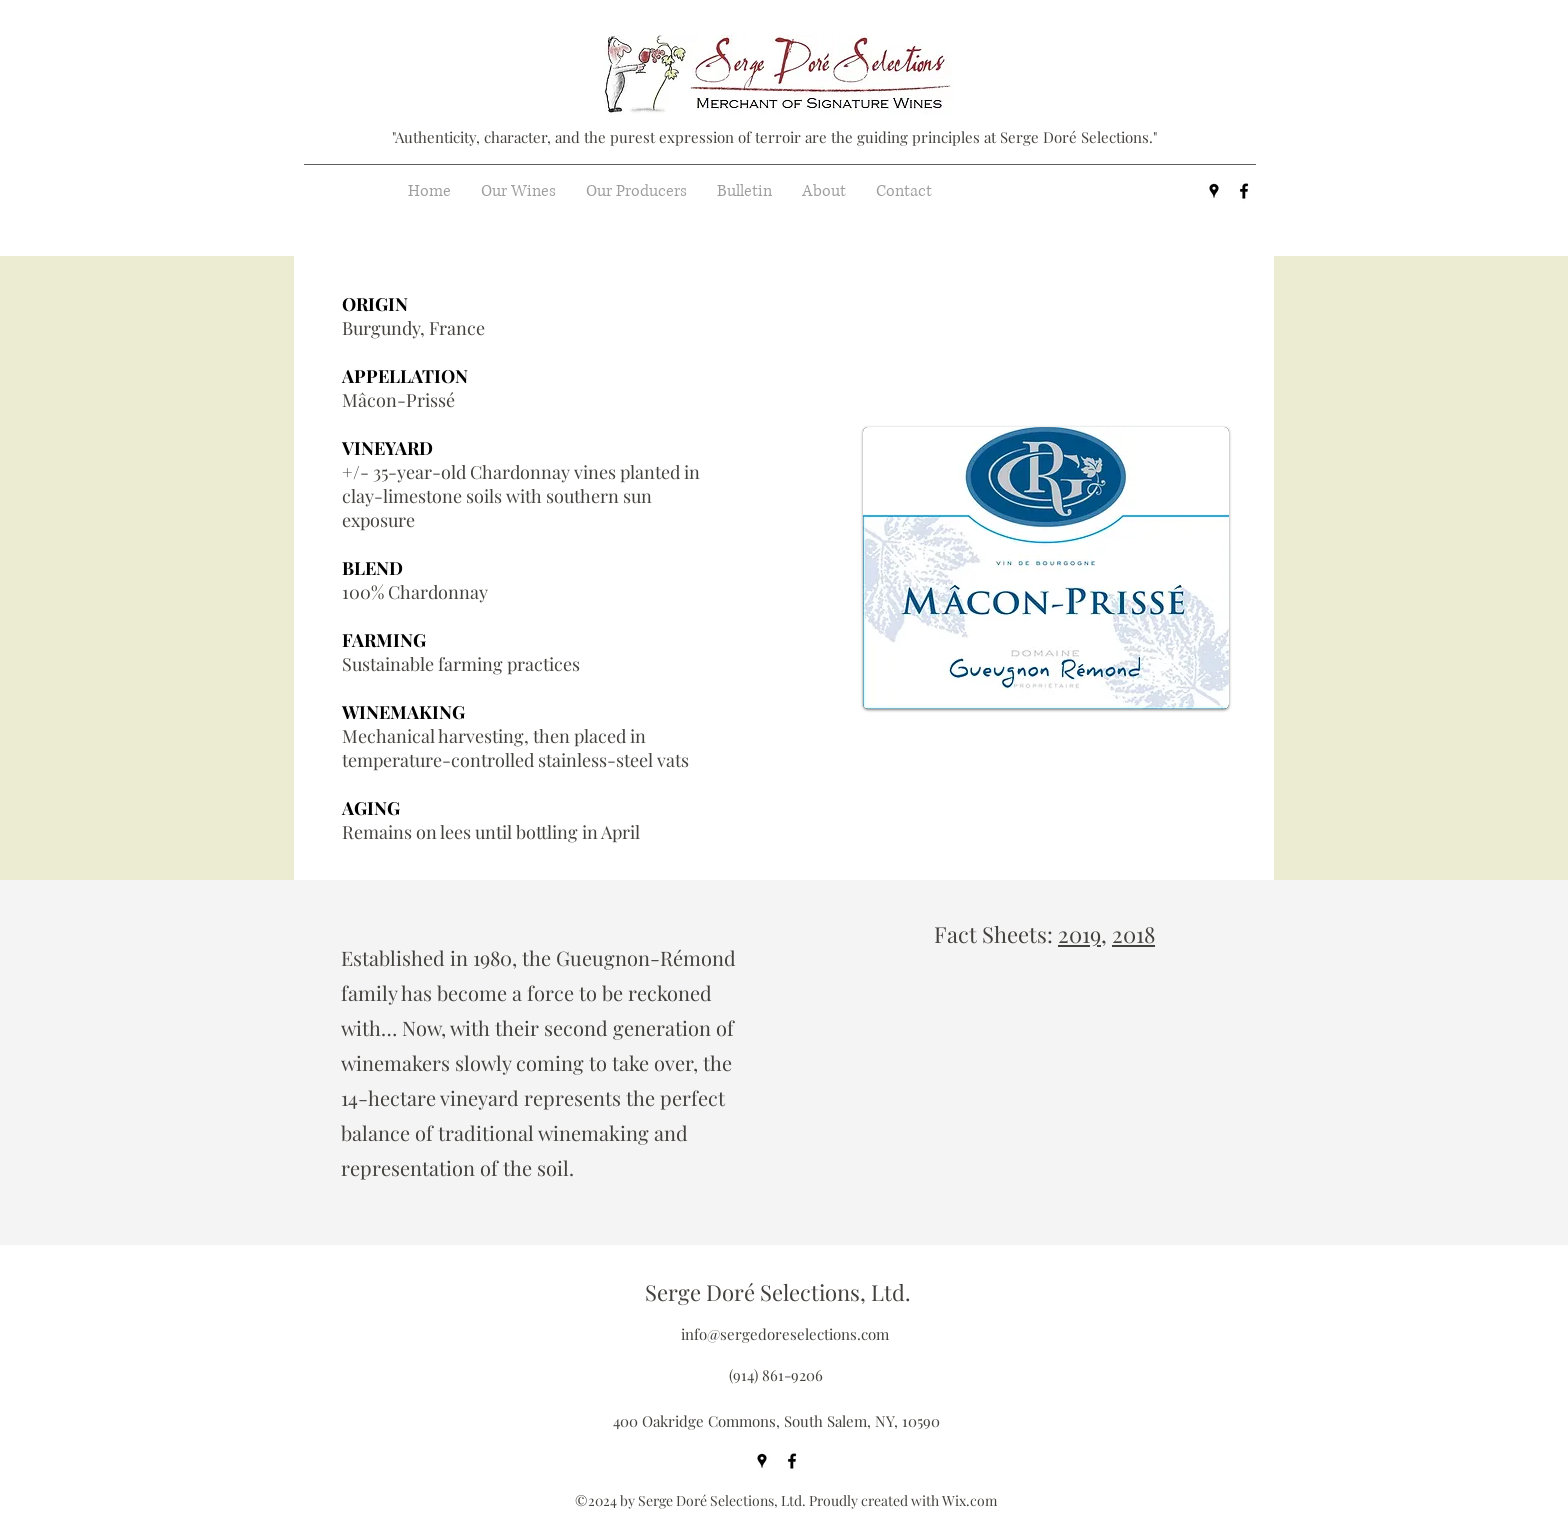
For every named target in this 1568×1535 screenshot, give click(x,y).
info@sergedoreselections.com (785, 1334)
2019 (1079, 934)
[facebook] (1244, 191)
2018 (1133, 934)
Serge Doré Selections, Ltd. (778, 1292)
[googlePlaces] (1214, 191)
